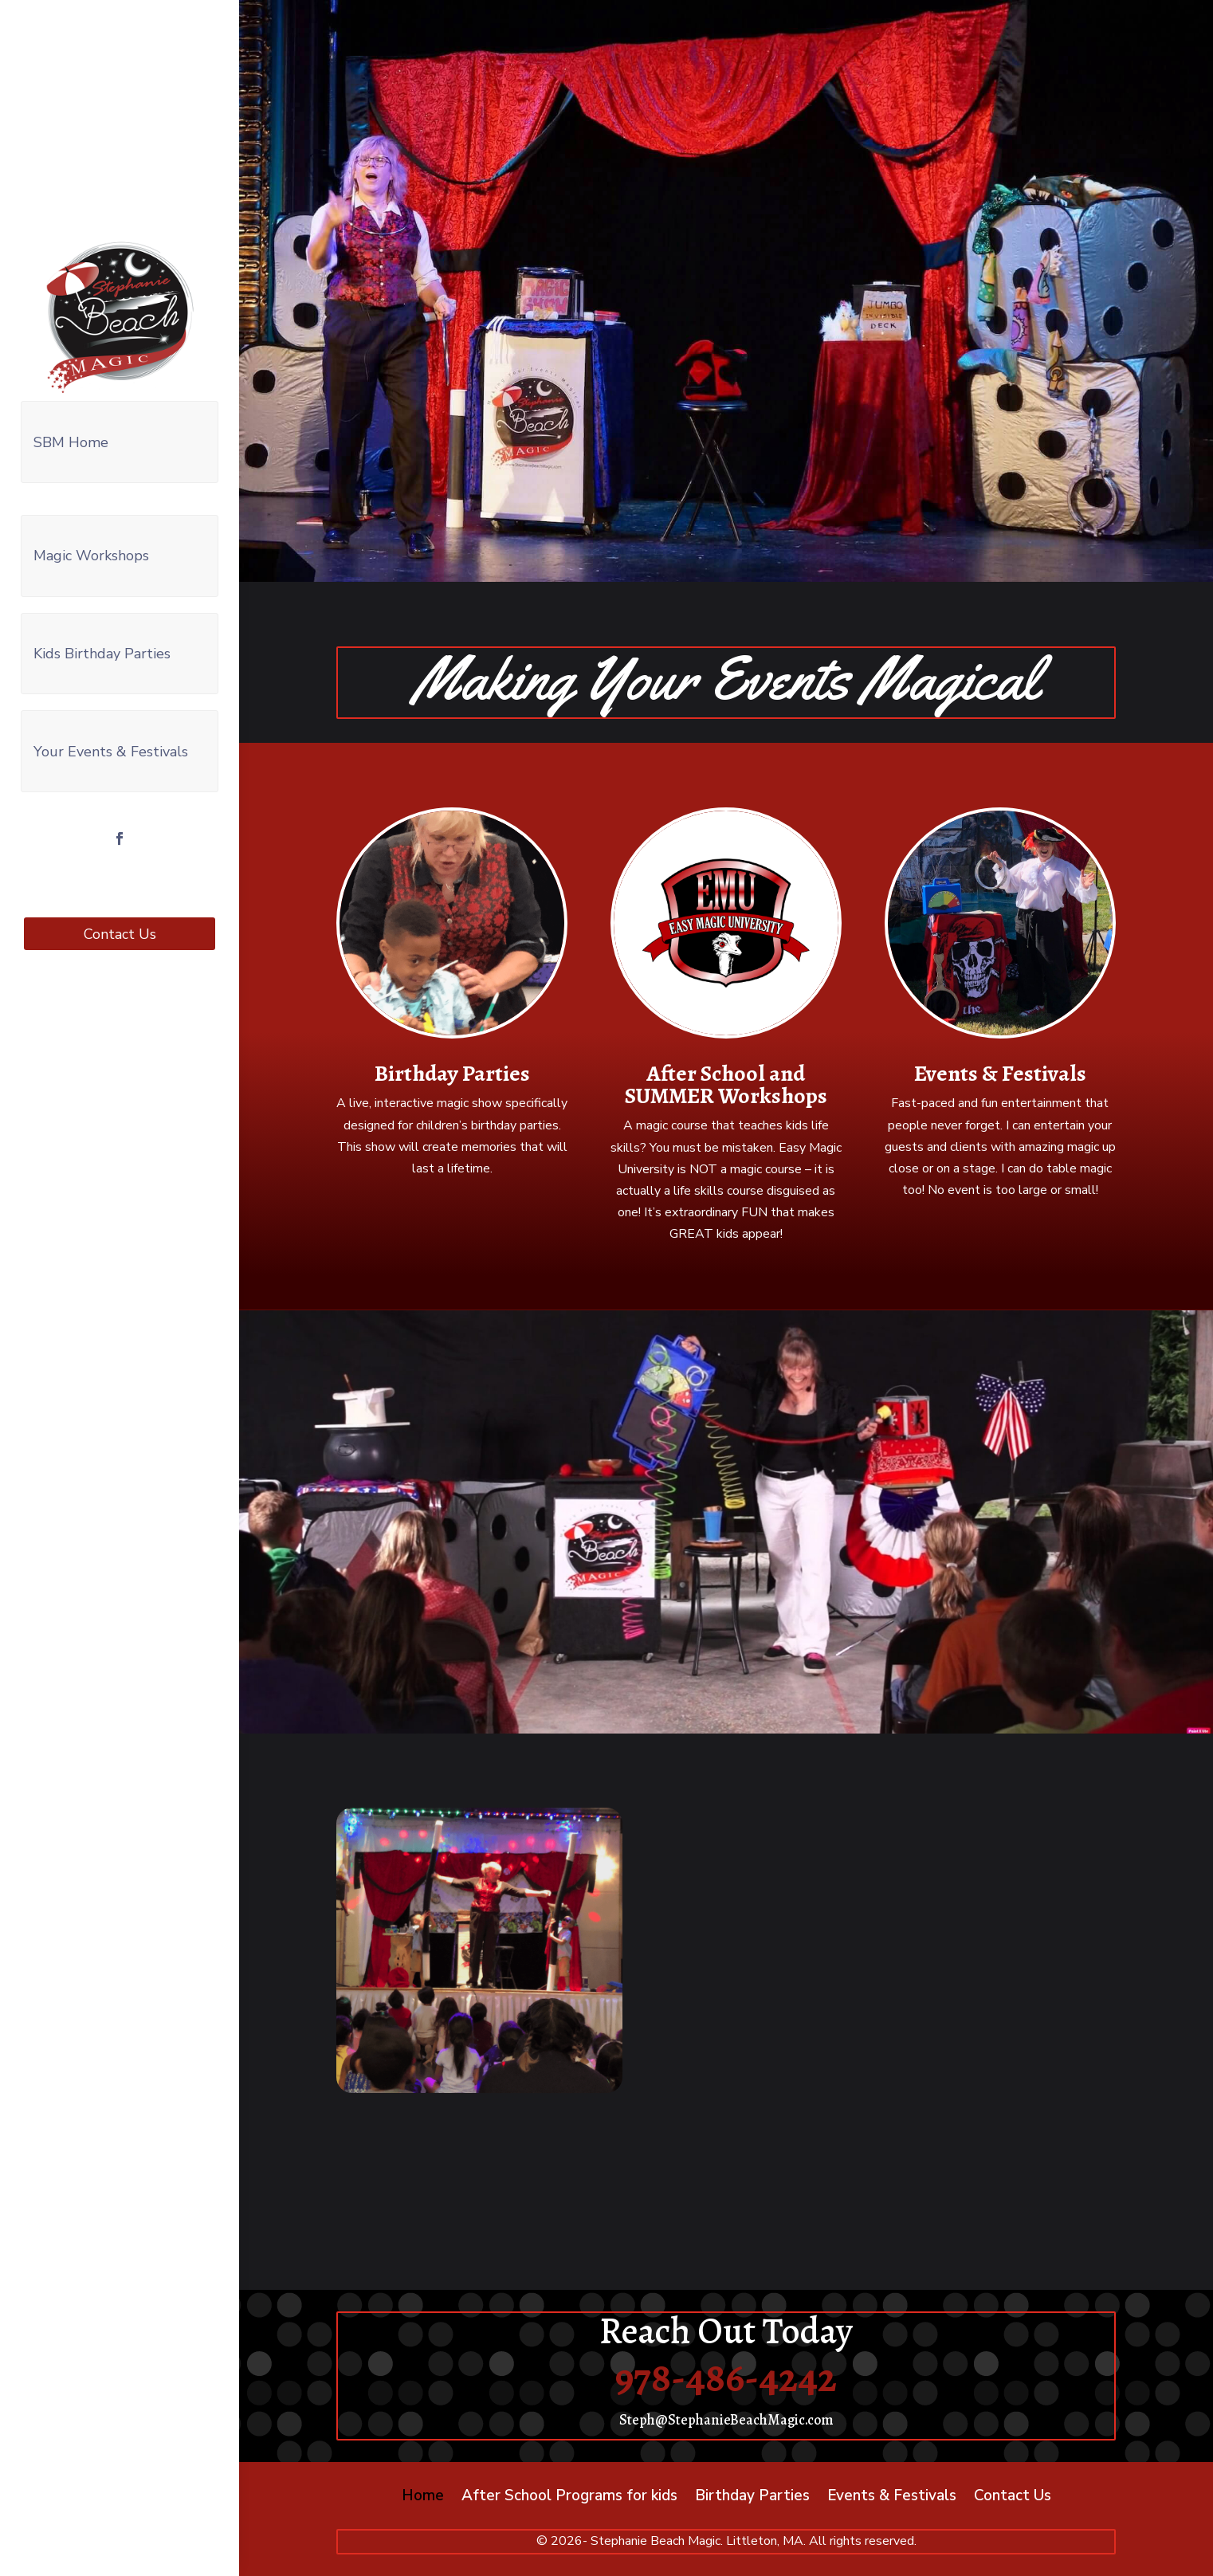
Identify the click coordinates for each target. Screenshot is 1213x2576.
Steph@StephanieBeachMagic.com (726, 2419)
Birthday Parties (452, 1073)
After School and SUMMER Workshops (726, 1084)
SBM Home (70, 440)
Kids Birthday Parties (102, 648)
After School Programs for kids (569, 2498)
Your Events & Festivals (110, 743)
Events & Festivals (1000, 1073)
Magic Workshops (91, 552)
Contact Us (120, 924)
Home (423, 2498)
